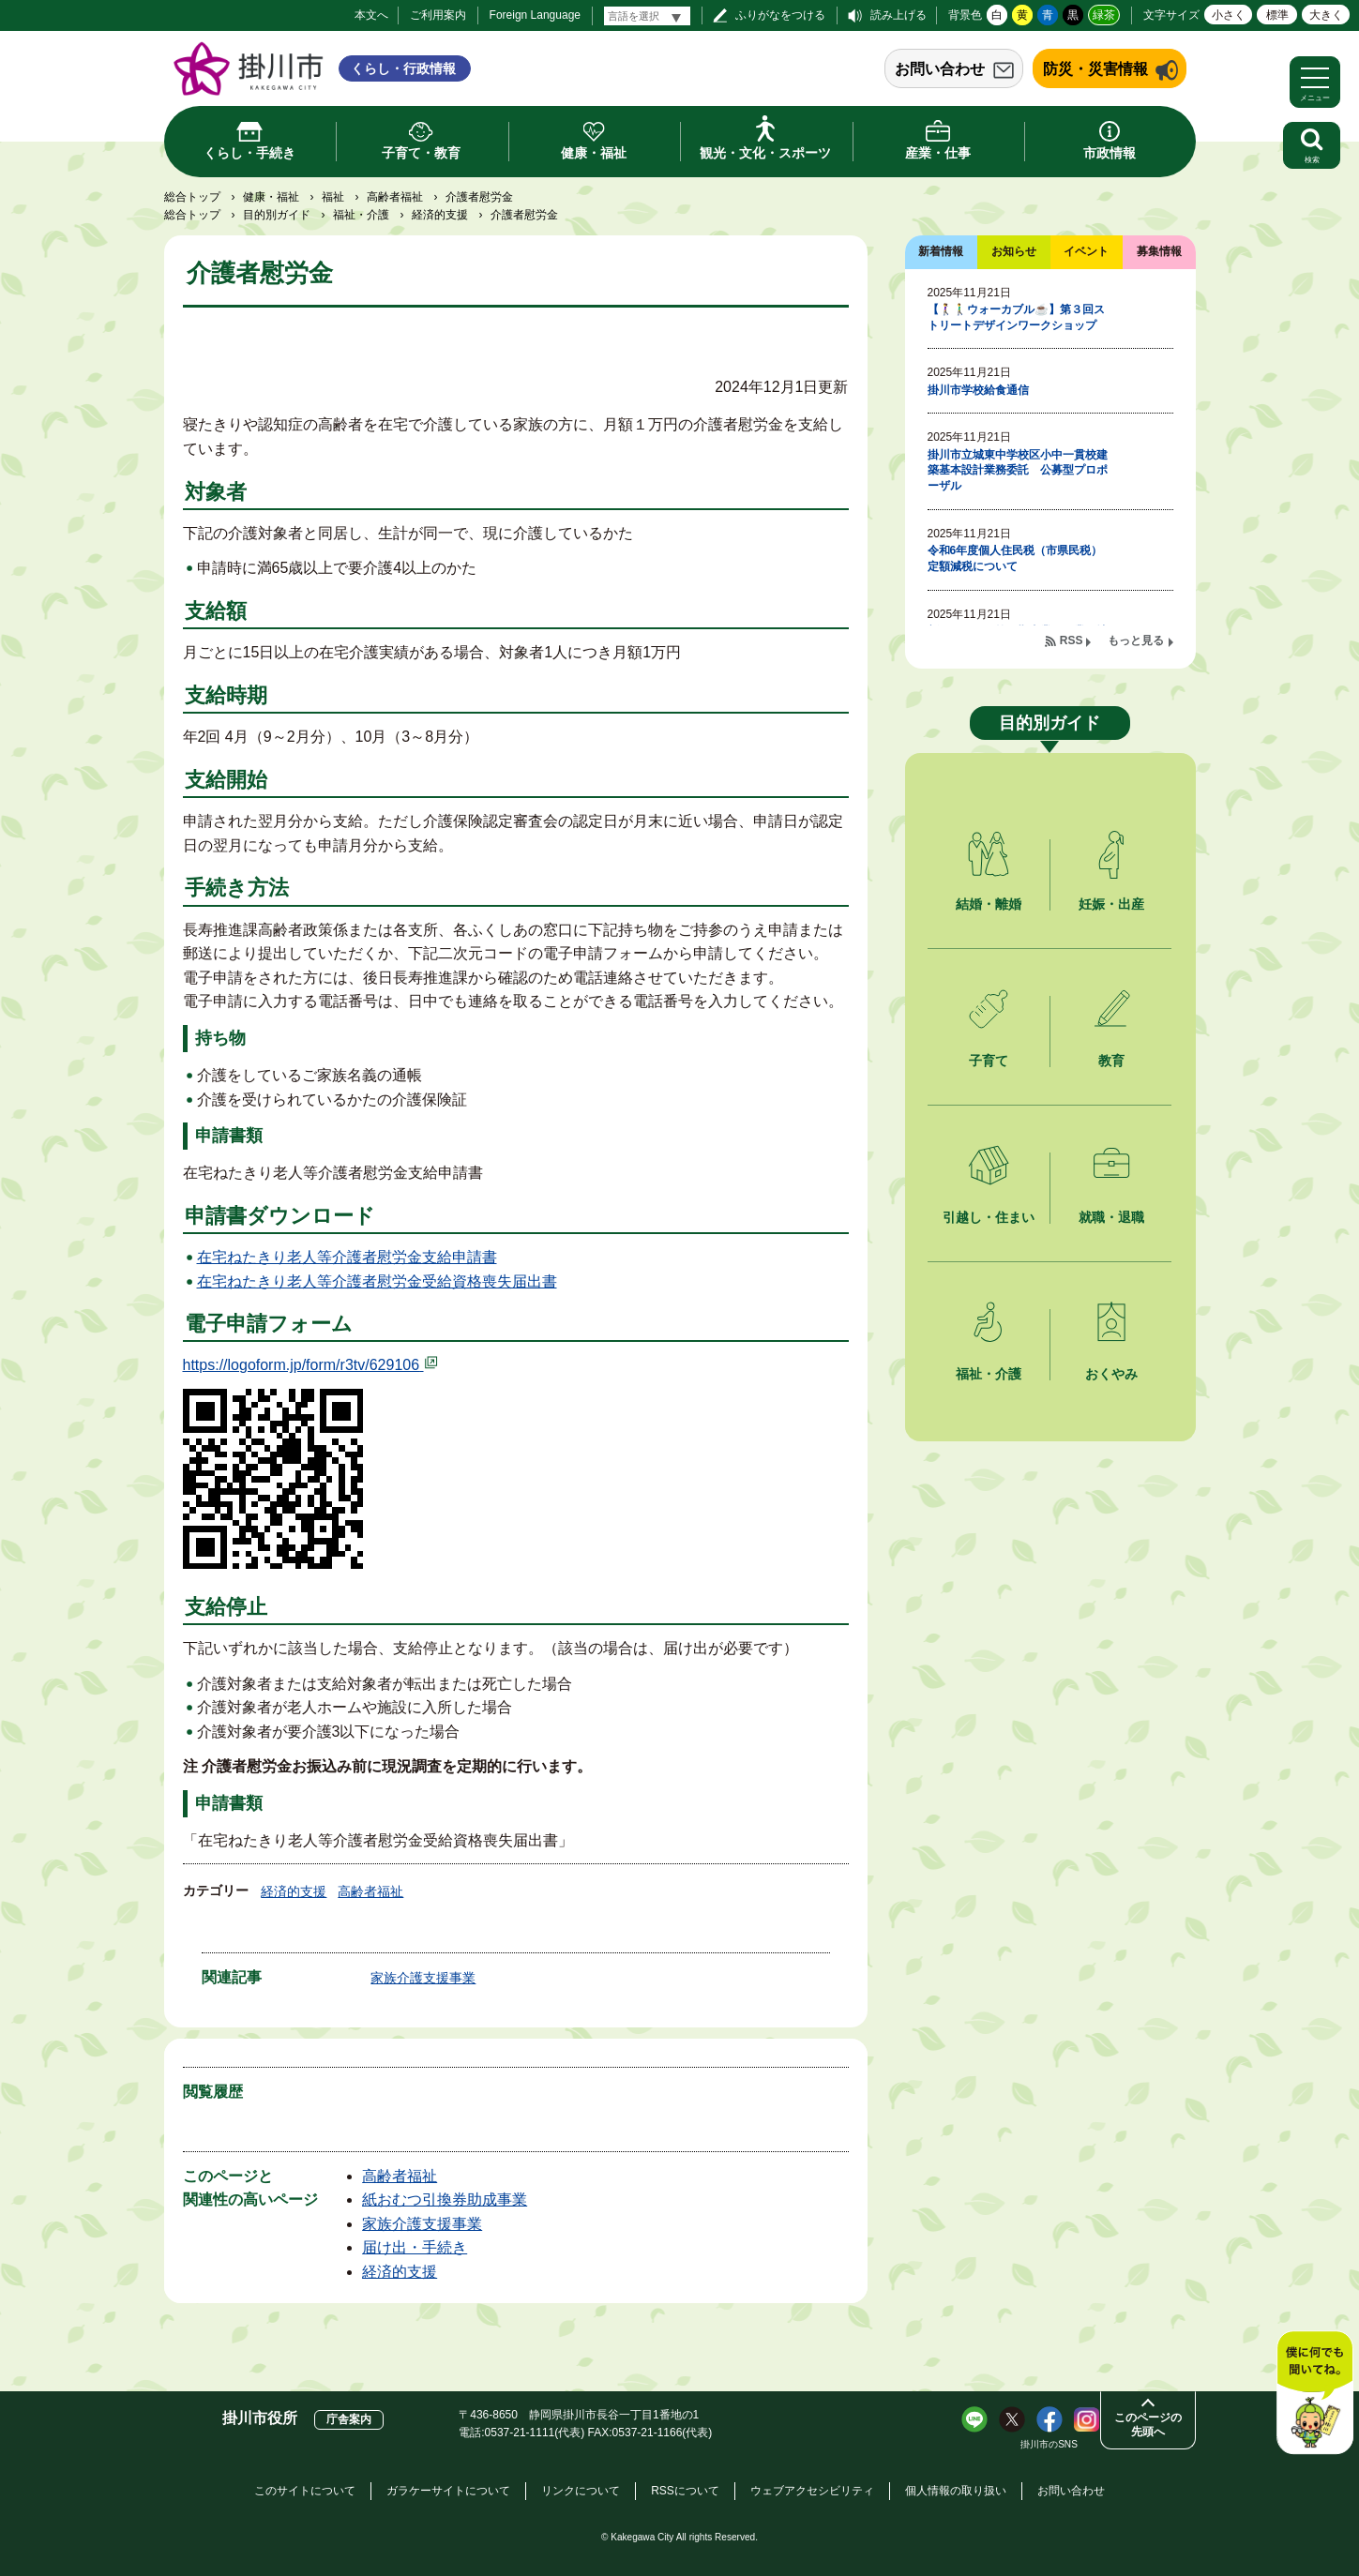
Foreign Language (535, 15)
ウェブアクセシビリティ (812, 2490)
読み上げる (898, 15)
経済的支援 (440, 214)
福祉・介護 (361, 214)
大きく (1326, 15)
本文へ (371, 15)
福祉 (333, 196)
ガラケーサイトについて (448, 2490)
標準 (1277, 15)
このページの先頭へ (1148, 2424)
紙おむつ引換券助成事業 (444, 2199)
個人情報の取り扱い (955, 2490)
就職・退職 (1111, 1217)
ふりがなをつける (780, 15)
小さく (1229, 15)
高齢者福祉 (395, 196)
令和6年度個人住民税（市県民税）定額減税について (1015, 558)
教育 (1111, 1060)
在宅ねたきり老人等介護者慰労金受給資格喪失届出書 (377, 1281)
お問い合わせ (940, 69)
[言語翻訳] (647, 16)
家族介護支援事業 (423, 1977)
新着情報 (940, 251)
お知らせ (1013, 251)
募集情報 (1159, 251)
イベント (1086, 251)
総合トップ (192, 196)
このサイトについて (304, 2490)
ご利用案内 (438, 15)
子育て (988, 1060)
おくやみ (1111, 1373)
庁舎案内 (348, 2419)
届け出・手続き (414, 2247)
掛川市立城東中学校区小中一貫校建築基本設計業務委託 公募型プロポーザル (1018, 470)
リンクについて (580, 2490)
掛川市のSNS (1049, 2444)
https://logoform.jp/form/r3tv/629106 (311, 1365)
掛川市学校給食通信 (978, 390)
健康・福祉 (271, 196)
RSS (1071, 640)
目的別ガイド (276, 214)
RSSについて (685, 2490)
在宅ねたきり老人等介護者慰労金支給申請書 (347, 1257)
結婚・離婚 (988, 903)
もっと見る (1136, 640)
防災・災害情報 (1095, 69)
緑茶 (1104, 15)
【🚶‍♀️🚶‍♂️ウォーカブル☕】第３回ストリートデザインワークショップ (1016, 317)
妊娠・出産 (1111, 903)
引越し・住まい (988, 1217)
